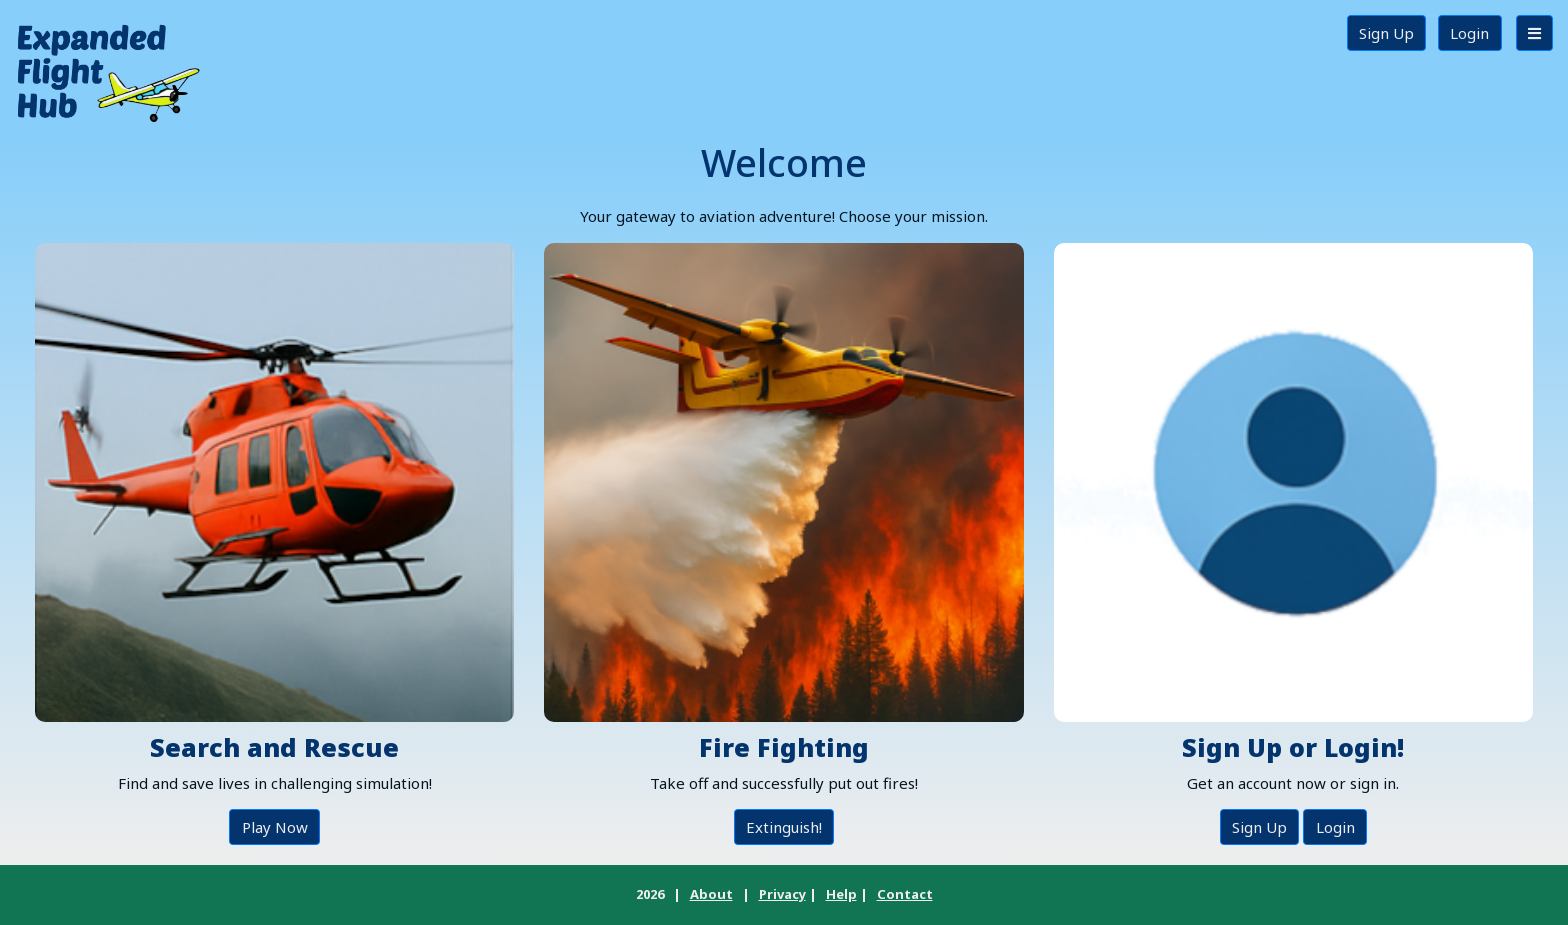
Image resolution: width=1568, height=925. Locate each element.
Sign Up (1386, 33)
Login (1469, 33)
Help (841, 894)
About (711, 894)
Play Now (275, 827)
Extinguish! (784, 827)
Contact (905, 894)
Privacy (782, 894)
